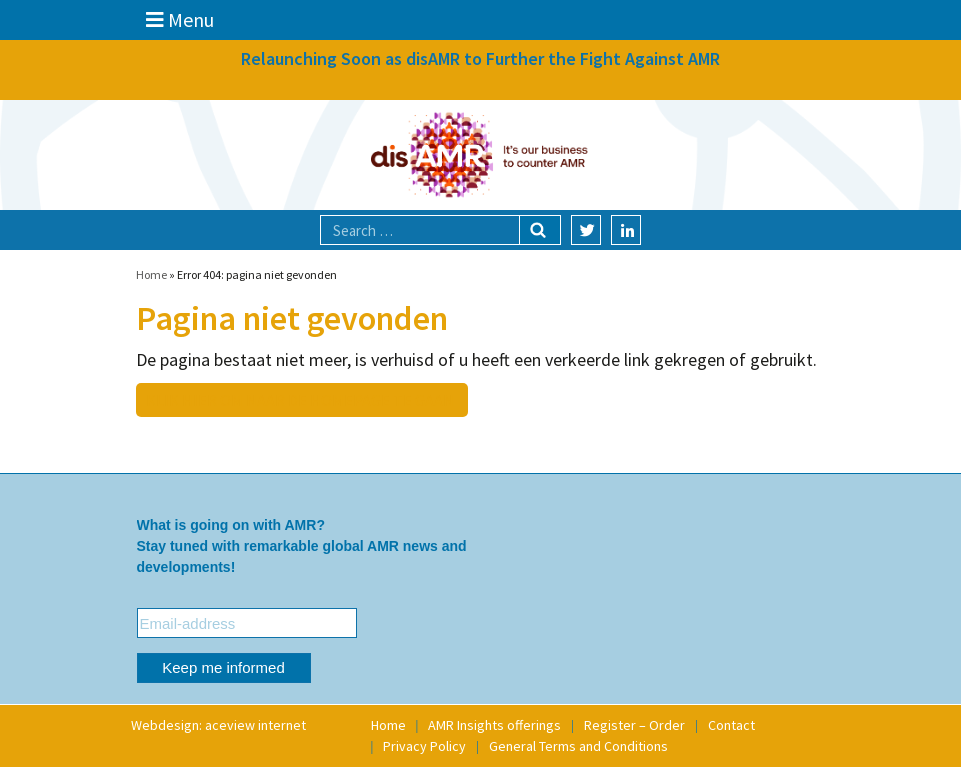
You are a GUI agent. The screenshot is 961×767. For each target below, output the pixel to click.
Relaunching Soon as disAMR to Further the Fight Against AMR (480, 58)
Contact (731, 725)
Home (151, 274)
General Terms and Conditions (578, 746)
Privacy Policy (424, 746)
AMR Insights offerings (494, 725)
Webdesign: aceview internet (218, 725)
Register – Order (634, 725)
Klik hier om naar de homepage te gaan (300, 400)
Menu (180, 19)
